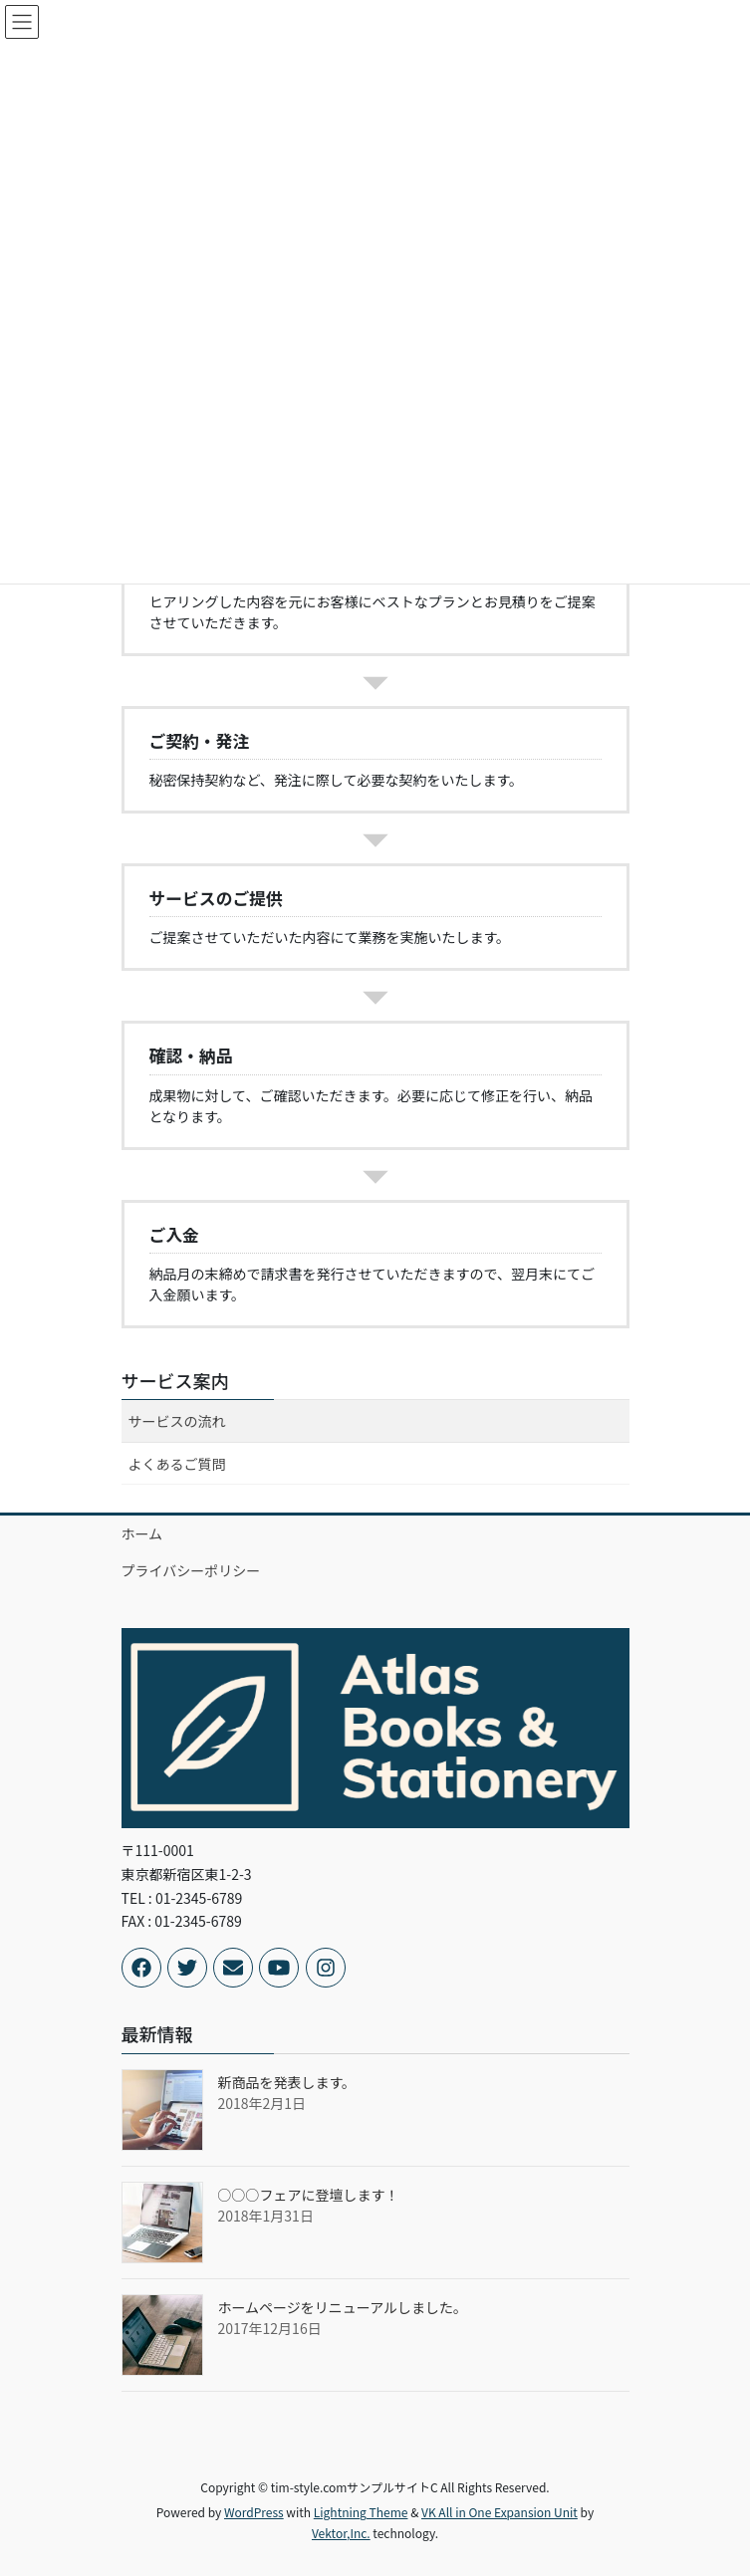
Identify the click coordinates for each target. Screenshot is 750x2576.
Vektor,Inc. (341, 2532)
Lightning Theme (361, 2511)
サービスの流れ (177, 1421)
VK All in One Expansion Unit (499, 2511)
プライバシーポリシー (191, 1570)
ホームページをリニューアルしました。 (343, 2307)
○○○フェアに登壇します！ (308, 2195)
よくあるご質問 (177, 1464)
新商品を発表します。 (287, 2082)
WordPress (254, 2511)
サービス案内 (175, 1380)
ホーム (142, 1533)
